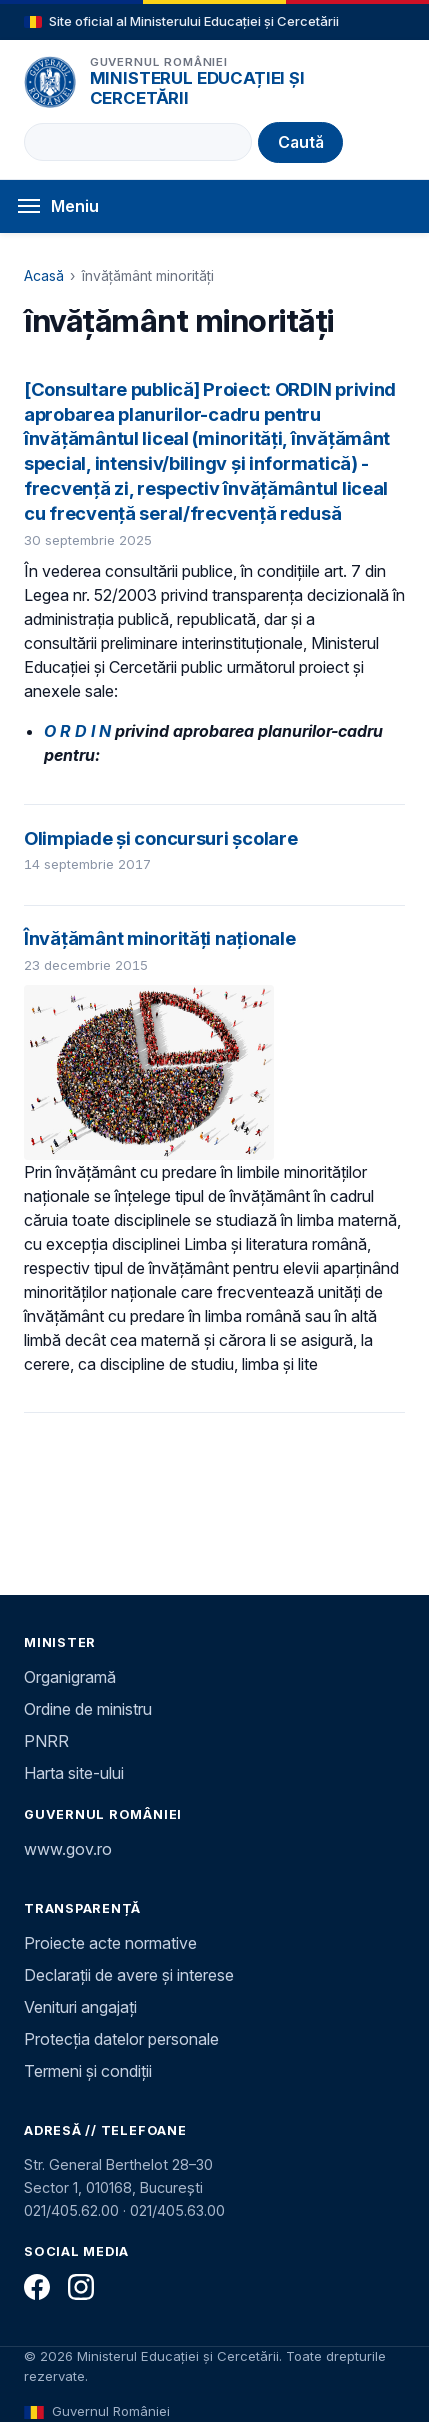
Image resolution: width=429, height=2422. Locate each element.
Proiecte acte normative (110, 1943)
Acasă (44, 275)
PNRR (46, 1741)
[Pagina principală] (50, 82)
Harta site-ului (74, 1773)
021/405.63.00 (177, 2210)
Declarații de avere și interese (129, 1975)
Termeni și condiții (88, 2071)
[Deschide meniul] (214, 206)
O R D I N (77, 731)
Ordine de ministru (88, 1709)
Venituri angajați (80, 2007)
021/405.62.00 (71, 2210)
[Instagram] (81, 2287)
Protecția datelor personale (121, 2039)
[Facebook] (37, 2287)
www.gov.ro (68, 1849)
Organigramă (70, 1677)
